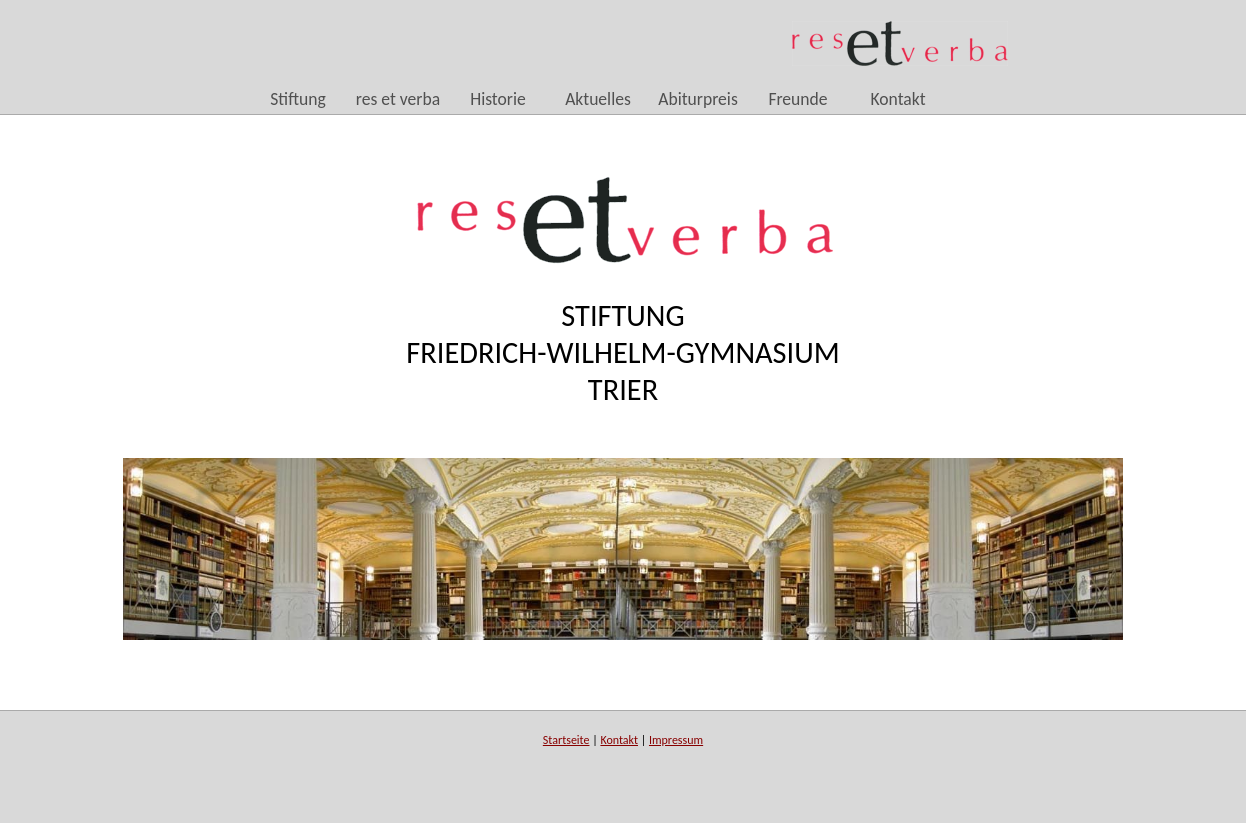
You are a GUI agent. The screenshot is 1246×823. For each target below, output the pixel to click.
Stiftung (298, 100)
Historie (498, 100)
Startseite (566, 740)
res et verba (398, 100)
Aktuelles (598, 100)
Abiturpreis (698, 100)
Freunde (797, 100)
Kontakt (897, 100)
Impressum (676, 740)
